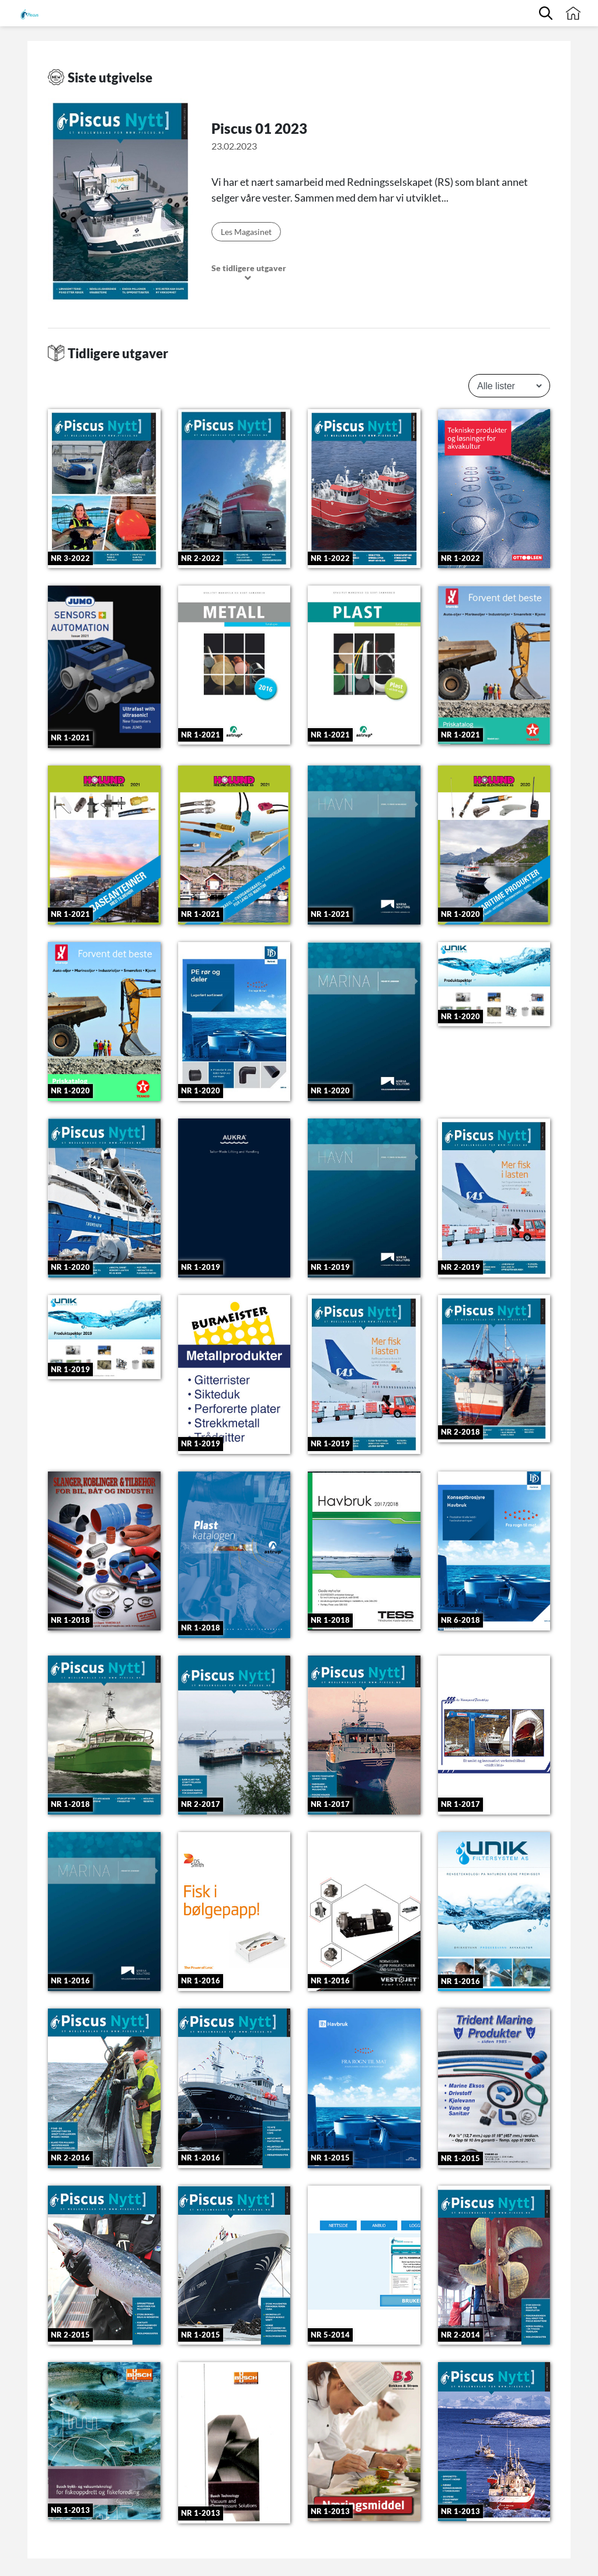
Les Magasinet (246, 232)
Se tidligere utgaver (248, 273)
